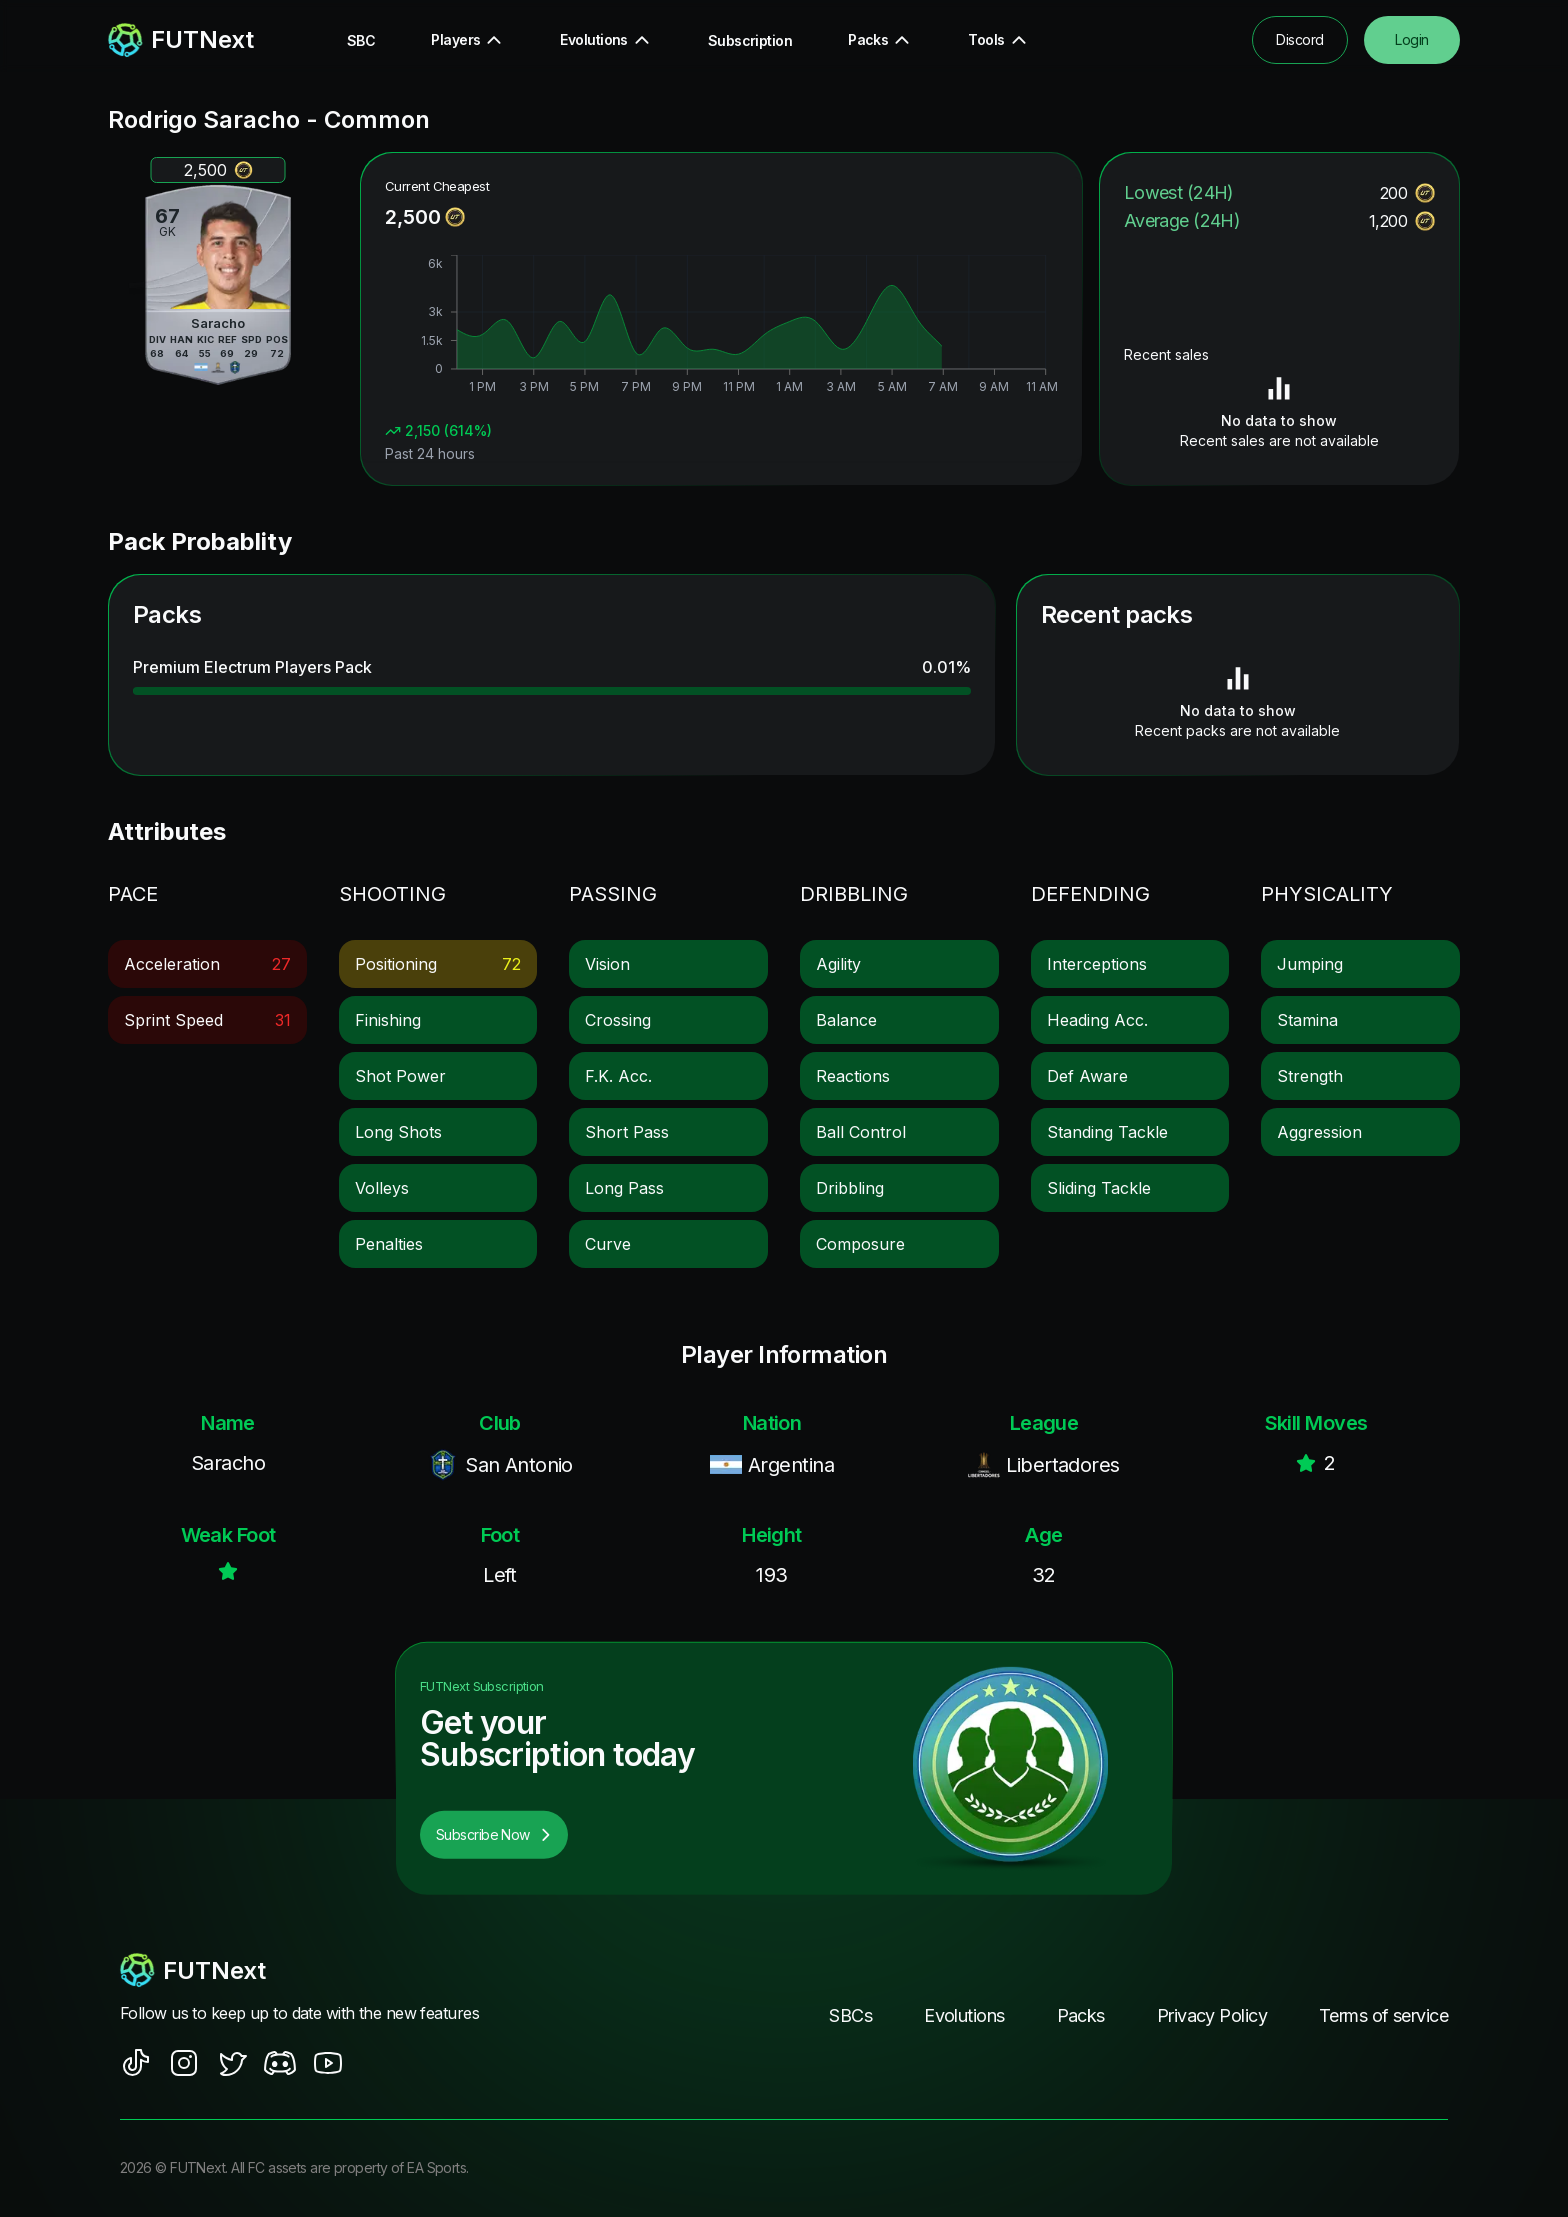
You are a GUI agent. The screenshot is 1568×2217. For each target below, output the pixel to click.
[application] (721, 327)
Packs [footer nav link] (1081, 2015)
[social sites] (136, 2063)
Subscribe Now (494, 1834)
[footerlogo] (319, 1970)
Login (1411, 39)
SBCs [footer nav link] (850, 2015)
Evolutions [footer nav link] (964, 2015)
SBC (361, 40)
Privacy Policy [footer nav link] (1212, 2015)
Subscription (750, 40)
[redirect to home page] (181, 40)
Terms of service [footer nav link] (1383, 2015)
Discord (1299, 39)
